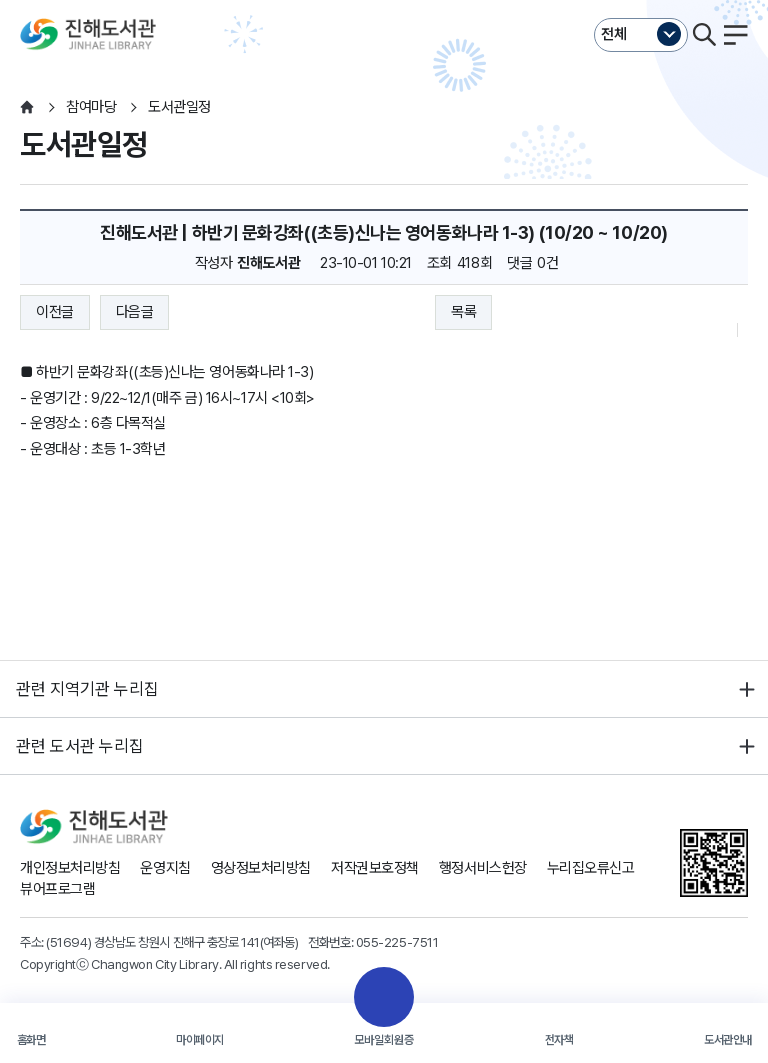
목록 (463, 312)
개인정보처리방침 (70, 868)
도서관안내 (728, 1040)
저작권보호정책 (375, 868)
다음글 (135, 312)
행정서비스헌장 (483, 868)
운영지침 (165, 868)
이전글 (55, 312)
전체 (614, 34)
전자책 (559, 1040)
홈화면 (31, 1040)
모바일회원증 (384, 1040)
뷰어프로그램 (57, 889)
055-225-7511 (397, 942)
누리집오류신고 (591, 868)
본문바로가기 (384, 0)
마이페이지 (200, 1040)
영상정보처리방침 (261, 868)
